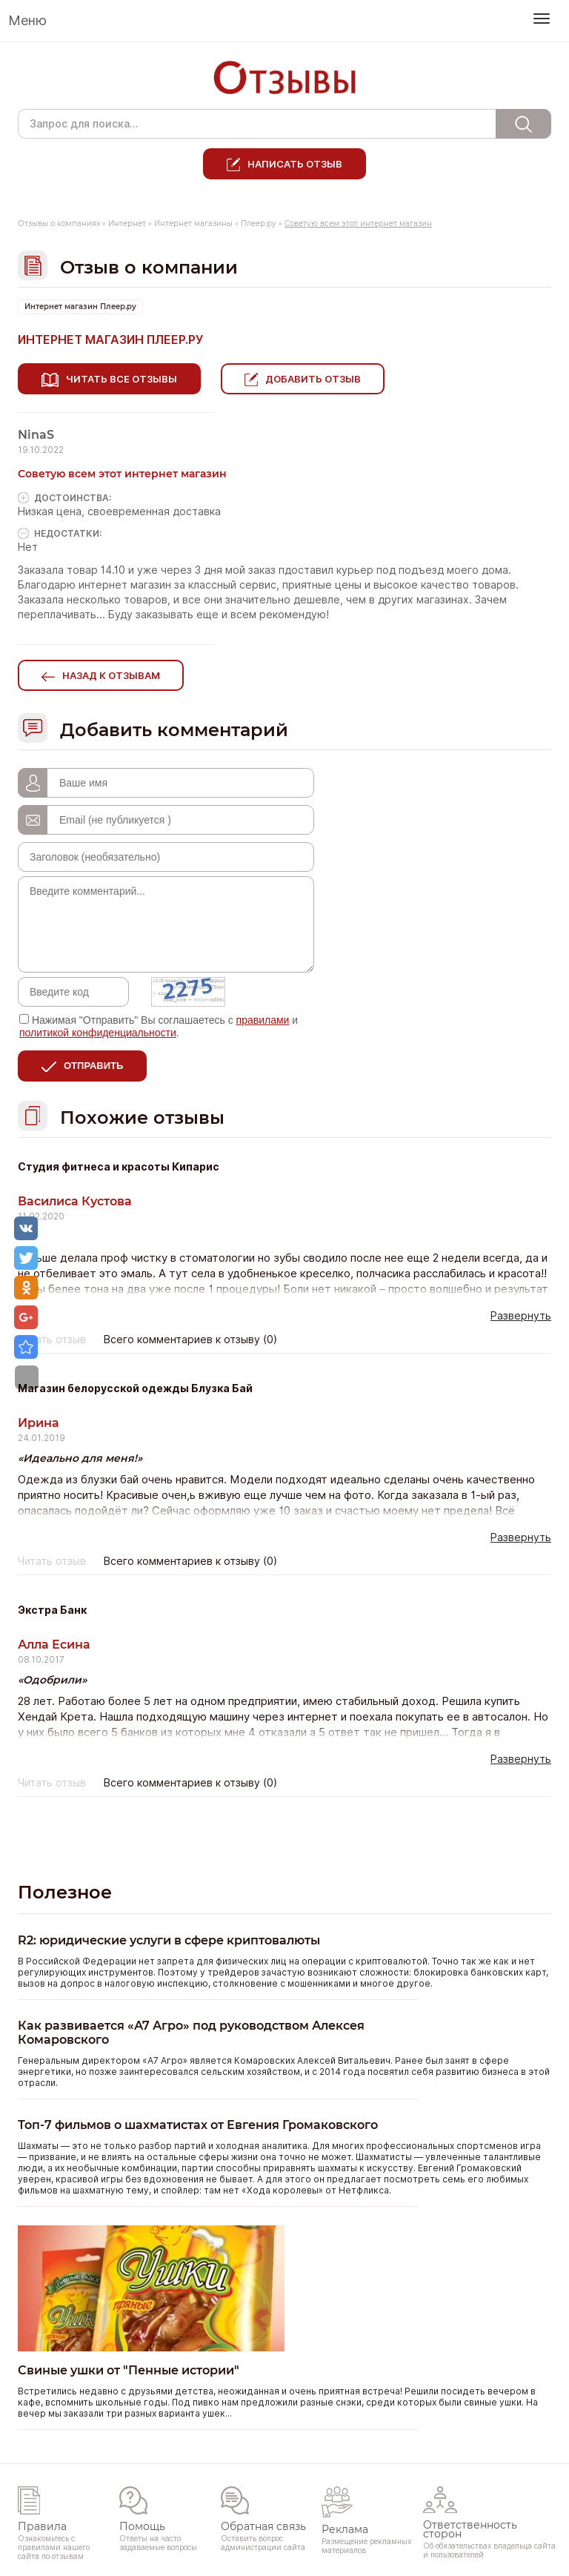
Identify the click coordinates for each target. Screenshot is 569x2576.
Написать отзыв (294, 164)
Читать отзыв (52, 1336)
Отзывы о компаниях (59, 223)
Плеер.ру (258, 223)
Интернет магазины (193, 223)
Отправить (93, 1062)
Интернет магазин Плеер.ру (80, 306)
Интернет (127, 223)
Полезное (65, 1889)
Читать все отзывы (121, 379)
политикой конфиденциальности (97, 1030)
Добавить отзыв (318, 379)
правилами (263, 1017)
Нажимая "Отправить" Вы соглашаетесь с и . (158, 1023)
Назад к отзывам (111, 672)
